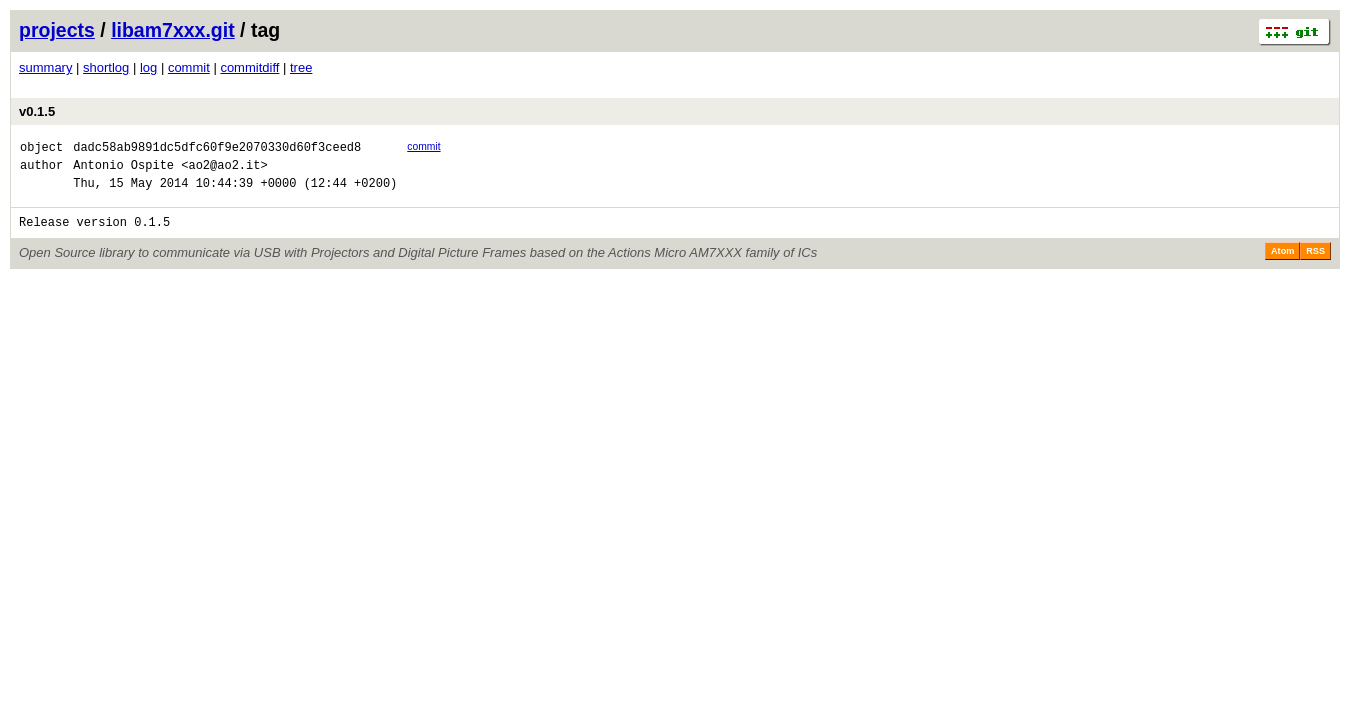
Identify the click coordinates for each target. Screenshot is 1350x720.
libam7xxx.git (173, 30)
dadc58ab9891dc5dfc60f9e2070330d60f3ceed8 (217, 149)
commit (189, 67)
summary (45, 67)
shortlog (106, 67)
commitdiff (249, 67)
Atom (1282, 263)
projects (57, 30)
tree (301, 67)
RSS (1315, 263)
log (148, 67)
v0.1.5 (37, 111)
